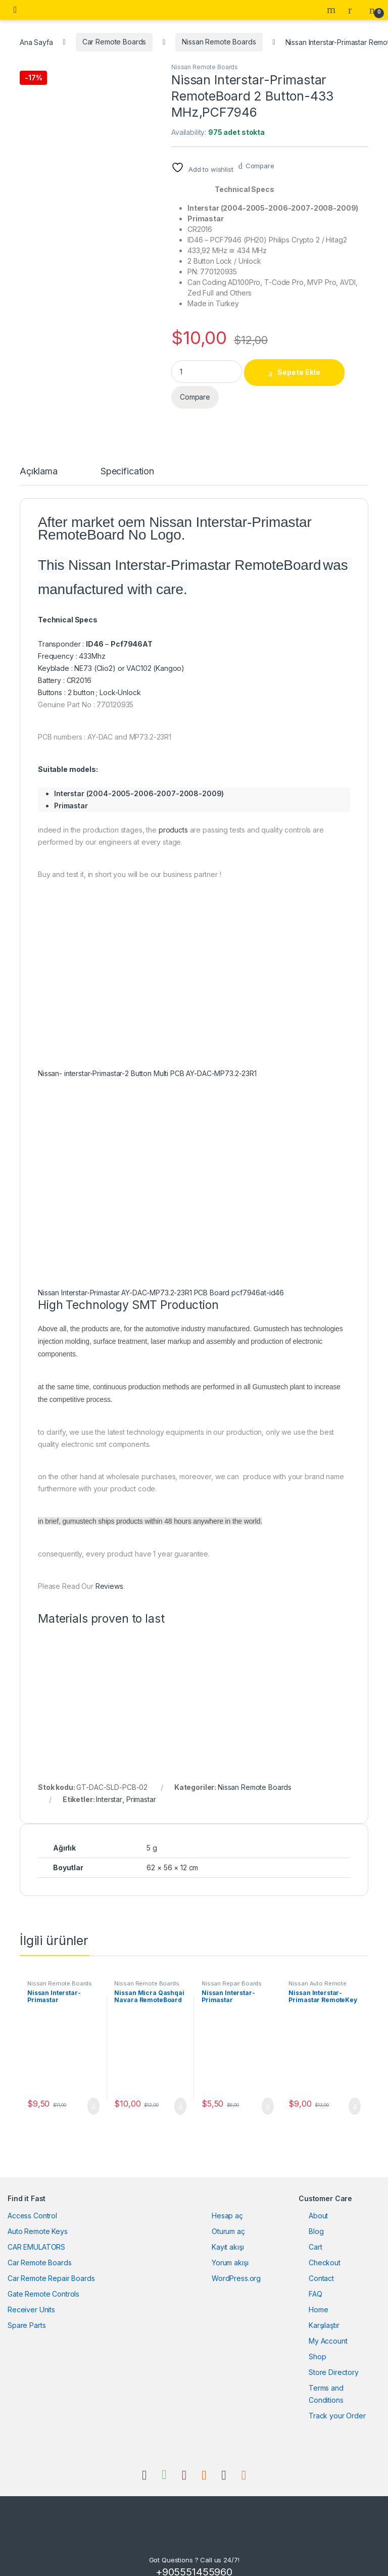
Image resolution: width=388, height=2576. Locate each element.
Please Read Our (66, 1573)
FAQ (315, 2280)
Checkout (325, 2249)
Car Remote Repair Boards (51, 2265)
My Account (328, 2327)
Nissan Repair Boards (232, 1970)
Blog (316, 2218)
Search (332, 9)
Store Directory (334, 2359)
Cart (315, 2233)
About (318, 2202)
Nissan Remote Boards (219, 41)
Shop (317, 2343)
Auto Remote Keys (38, 2218)
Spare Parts (26, 2312)
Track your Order (337, 2402)
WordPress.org (236, 2265)
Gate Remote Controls (43, 2280)
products (173, 816)
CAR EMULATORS (36, 2233)
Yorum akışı (230, 2249)
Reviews (109, 1573)
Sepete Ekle (298, 372)
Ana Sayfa (36, 41)
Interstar (109, 1786)
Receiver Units (31, 2296)
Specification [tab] (127, 459)
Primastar (141, 1786)
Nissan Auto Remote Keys (317, 1973)
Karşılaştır (324, 2312)
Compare (260, 166)
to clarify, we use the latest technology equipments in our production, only (159, 1419)
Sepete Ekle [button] (93, 2093)
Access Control (32, 2202)
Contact (321, 2265)
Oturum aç (228, 2218)
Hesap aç (227, 2202)
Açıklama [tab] (39, 459)
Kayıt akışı (228, 2233)
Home (318, 2296)
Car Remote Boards (114, 41)
